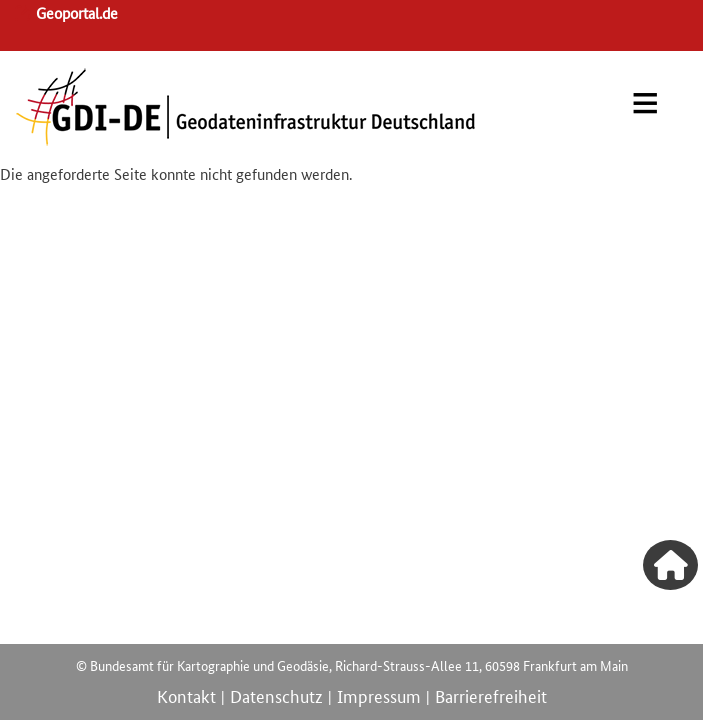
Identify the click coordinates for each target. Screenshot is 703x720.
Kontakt (186, 695)
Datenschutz (276, 695)
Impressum (379, 695)
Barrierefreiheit (491, 695)
